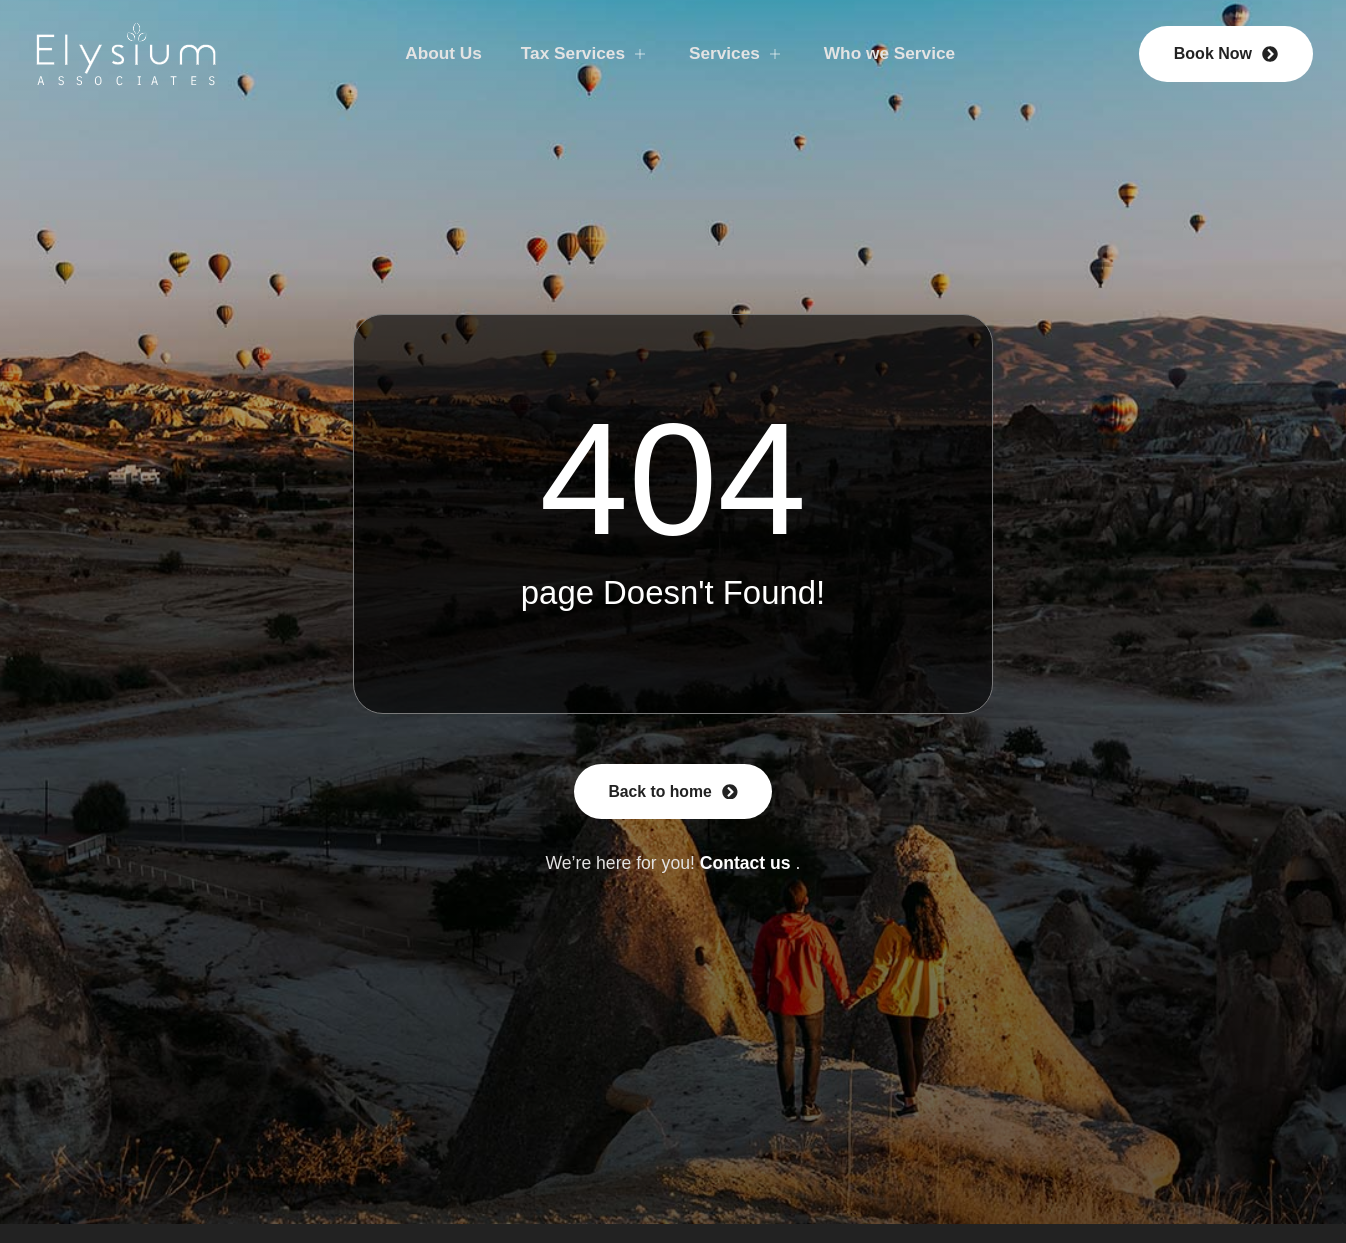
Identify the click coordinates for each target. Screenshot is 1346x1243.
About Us (439, 53)
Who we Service (894, 53)
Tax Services (583, 53)
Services (737, 53)
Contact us (745, 863)
